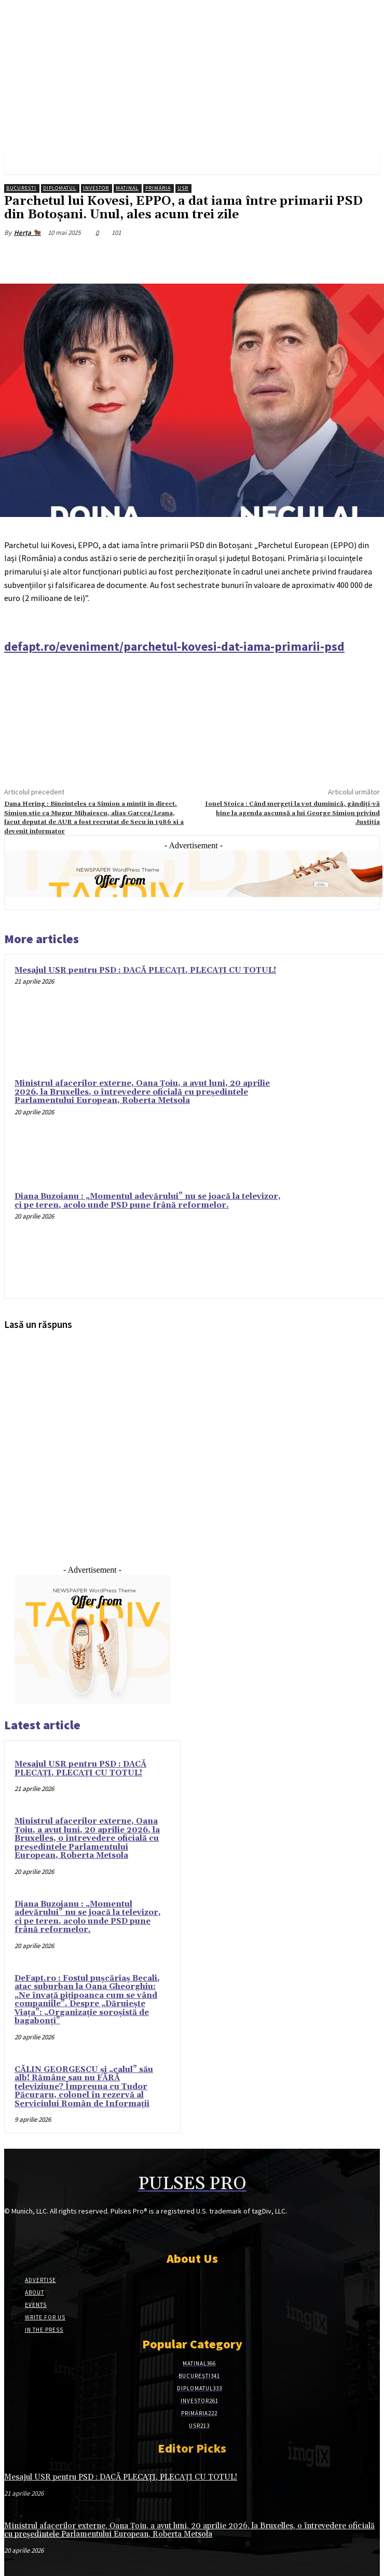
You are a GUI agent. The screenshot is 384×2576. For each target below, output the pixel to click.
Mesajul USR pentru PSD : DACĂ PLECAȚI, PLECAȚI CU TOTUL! (145, 970)
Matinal (127, 188)
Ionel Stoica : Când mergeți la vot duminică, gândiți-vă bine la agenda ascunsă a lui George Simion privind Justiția (292, 813)
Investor (96, 188)
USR (182, 188)
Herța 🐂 (27, 232)
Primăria (158, 188)
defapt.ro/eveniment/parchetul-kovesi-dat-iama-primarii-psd (174, 646)
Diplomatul (59, 188)
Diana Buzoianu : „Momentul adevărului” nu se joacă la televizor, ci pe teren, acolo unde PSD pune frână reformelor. (148, 1201)
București (21, 188)
